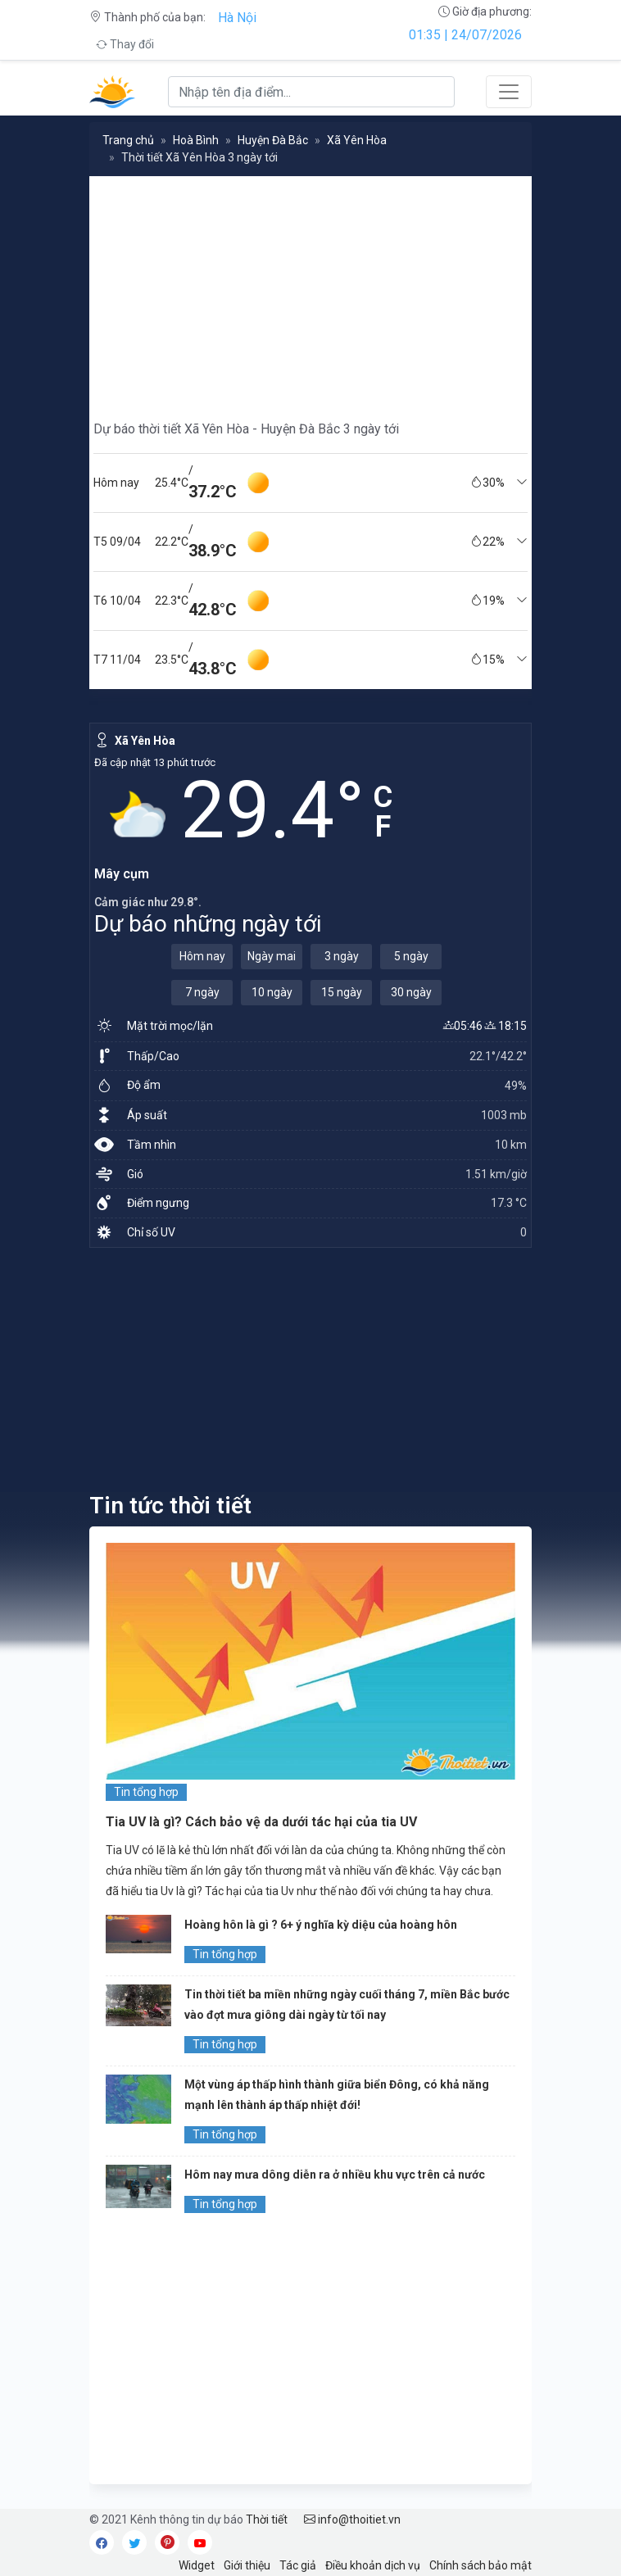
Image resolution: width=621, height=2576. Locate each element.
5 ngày (411, 956)
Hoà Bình (196, 140)
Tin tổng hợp (146, 1791)
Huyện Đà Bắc (273, 140)
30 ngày (411, 992)
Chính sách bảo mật (480, 2565)
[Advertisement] (310, 291)
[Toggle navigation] (509, 91)
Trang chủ (128, 140)
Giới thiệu (247, 2565)
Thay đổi (125, 44)
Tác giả (297, 2565)
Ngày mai (271, 956)
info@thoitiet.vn (352, 2519)
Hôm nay (202, 956)
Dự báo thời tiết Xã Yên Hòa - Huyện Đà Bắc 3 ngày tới (246, 429)
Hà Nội (237, 17)
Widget (197, 2565)
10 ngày (272, 992)
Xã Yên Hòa (357, 140)
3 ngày (341, 956)
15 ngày (341, 992)
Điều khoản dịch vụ (372, 2565)
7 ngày (202, 992)
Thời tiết (267, 2519)
